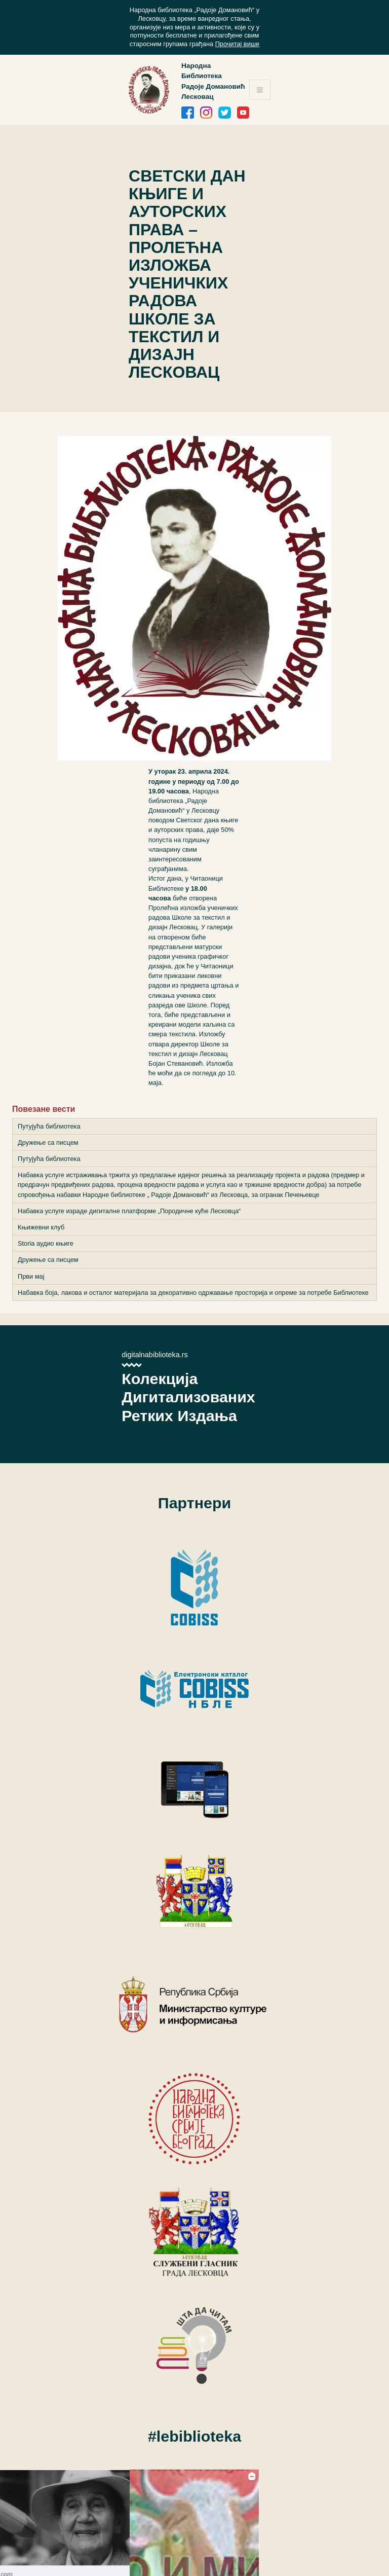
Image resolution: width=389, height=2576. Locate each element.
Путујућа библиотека (49, 1126)
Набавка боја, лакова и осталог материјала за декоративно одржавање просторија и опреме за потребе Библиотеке (193, 1292)
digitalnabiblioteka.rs (154, 1355)
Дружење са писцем (48, 1142)
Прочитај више (237, 44)
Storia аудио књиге (45, 1243)
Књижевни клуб (41, 1227)
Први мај (31, 1276)
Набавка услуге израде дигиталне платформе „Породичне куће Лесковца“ (129, 1211)
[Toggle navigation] (259, 90)
